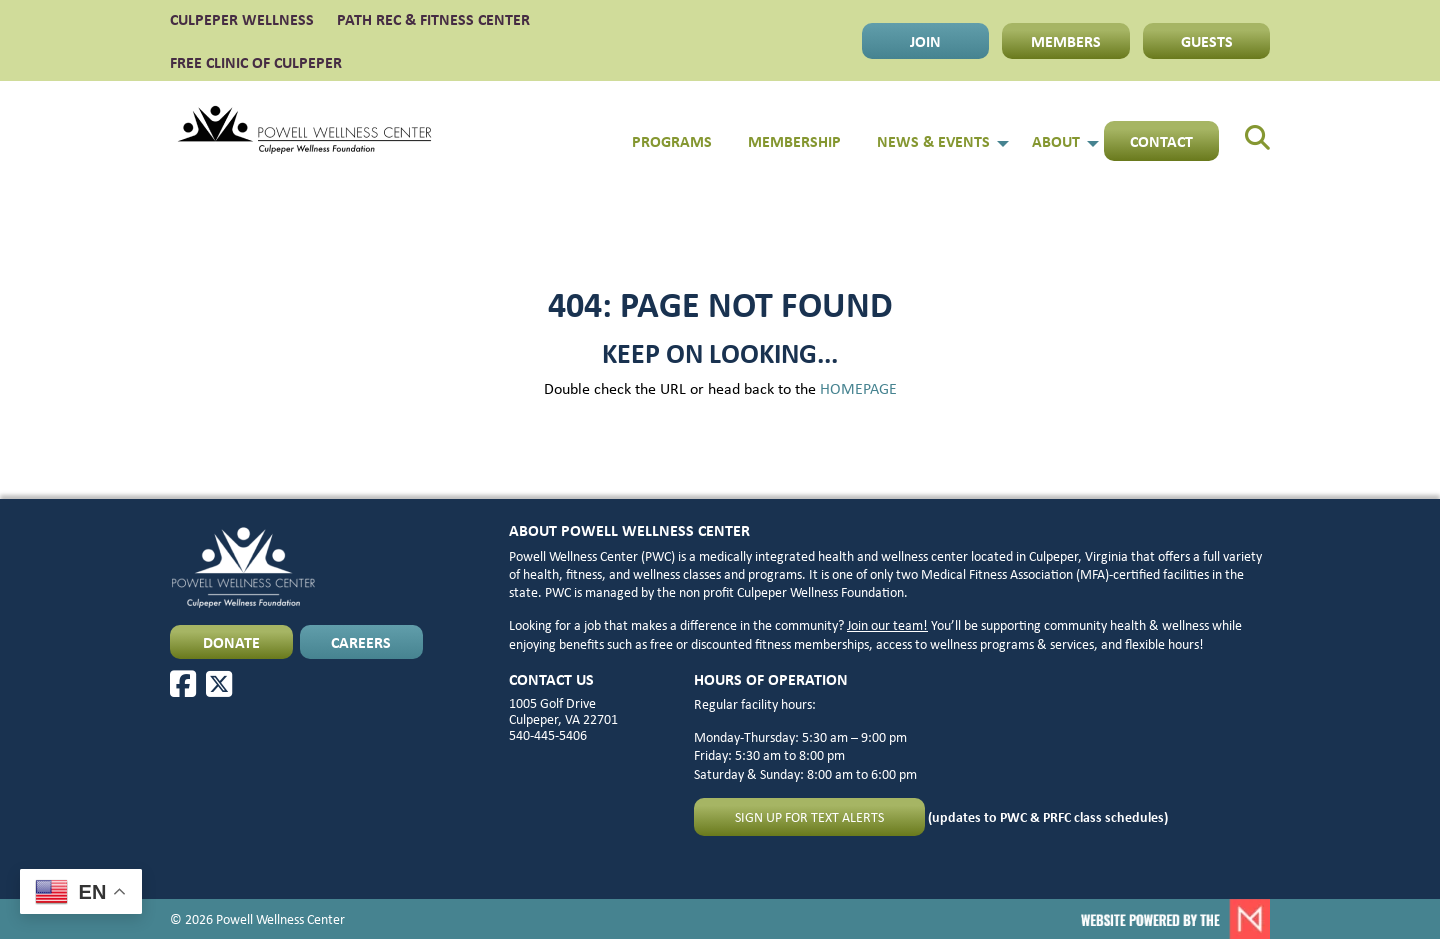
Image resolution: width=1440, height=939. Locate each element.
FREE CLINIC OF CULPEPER (256, 62)
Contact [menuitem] (1161, 141)
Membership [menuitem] (794, 141)
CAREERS (361, 642)
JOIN (925, 41)
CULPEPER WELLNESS (242, 19)
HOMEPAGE (858, 388)
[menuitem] (1244, 130)
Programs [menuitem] (672, 141)
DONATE (231, 642)
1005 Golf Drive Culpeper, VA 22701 (563, 711)
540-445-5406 (548, 735)
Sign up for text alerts (809, 817)
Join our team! (887, 625)
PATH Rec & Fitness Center (433, 19)
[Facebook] (183, 684)
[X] (219, 684)
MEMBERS (1066, 41)
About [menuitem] (1056, 141)
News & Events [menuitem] (933, 141)
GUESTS (1207, 41)
